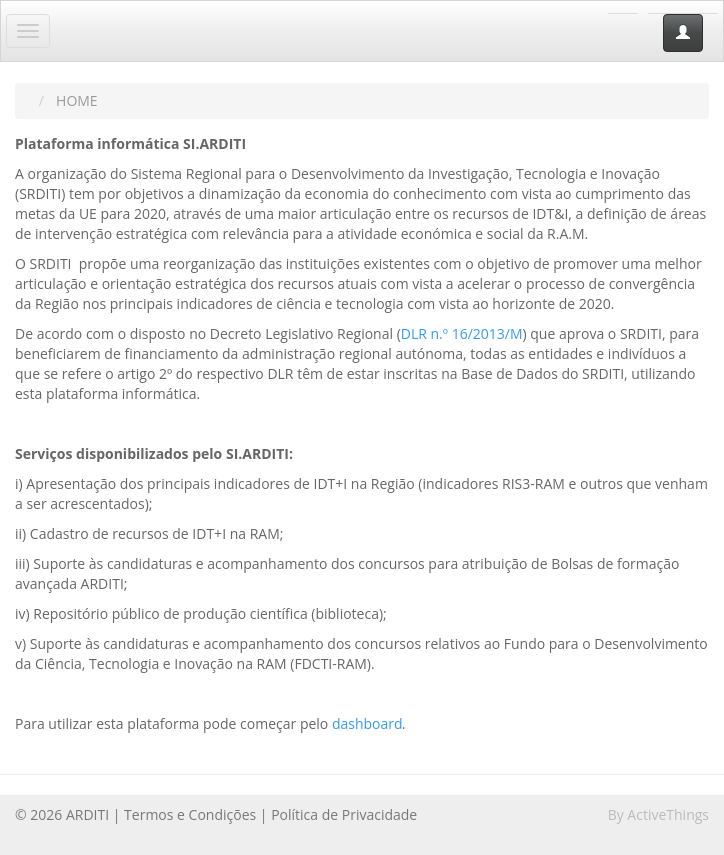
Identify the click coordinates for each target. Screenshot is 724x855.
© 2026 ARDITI (62, 814)
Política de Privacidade (344, 814)
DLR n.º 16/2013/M (462, 333)
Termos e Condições (190, 814)
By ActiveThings (658, 814)
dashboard (367, 723)
